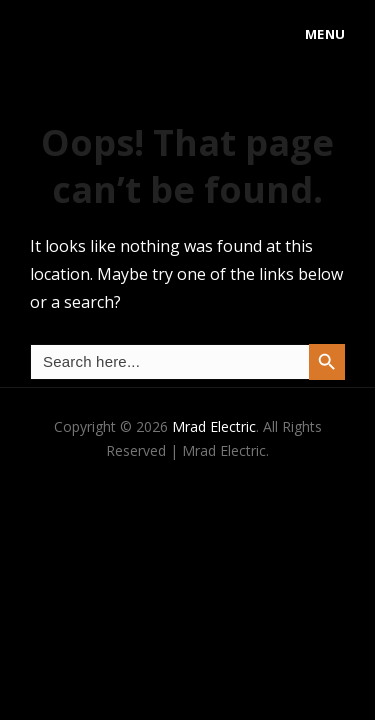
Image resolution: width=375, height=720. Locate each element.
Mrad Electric (214, 426)
